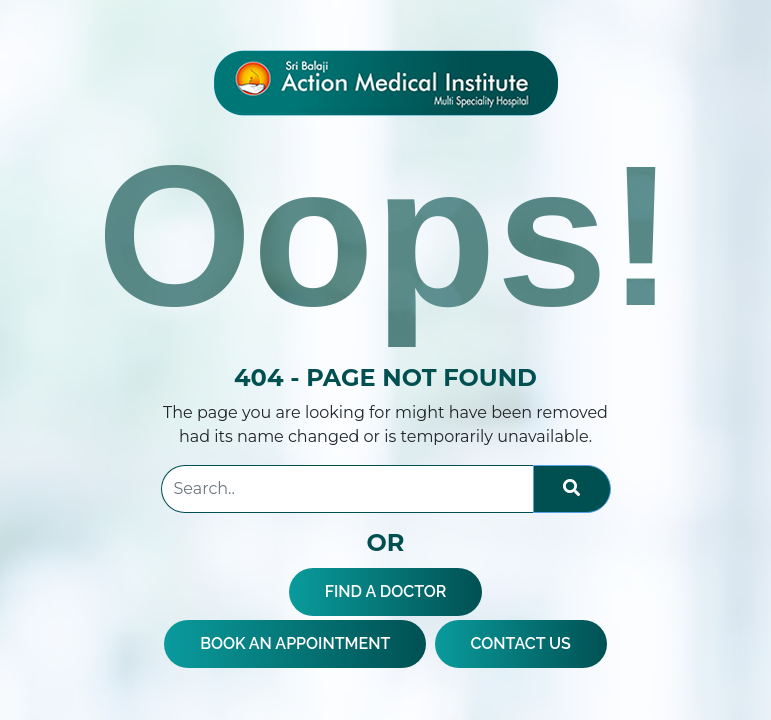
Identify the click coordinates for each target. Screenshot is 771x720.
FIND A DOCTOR (386, 591)
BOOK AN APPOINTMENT (295, 643)
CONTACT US (521, 643)
